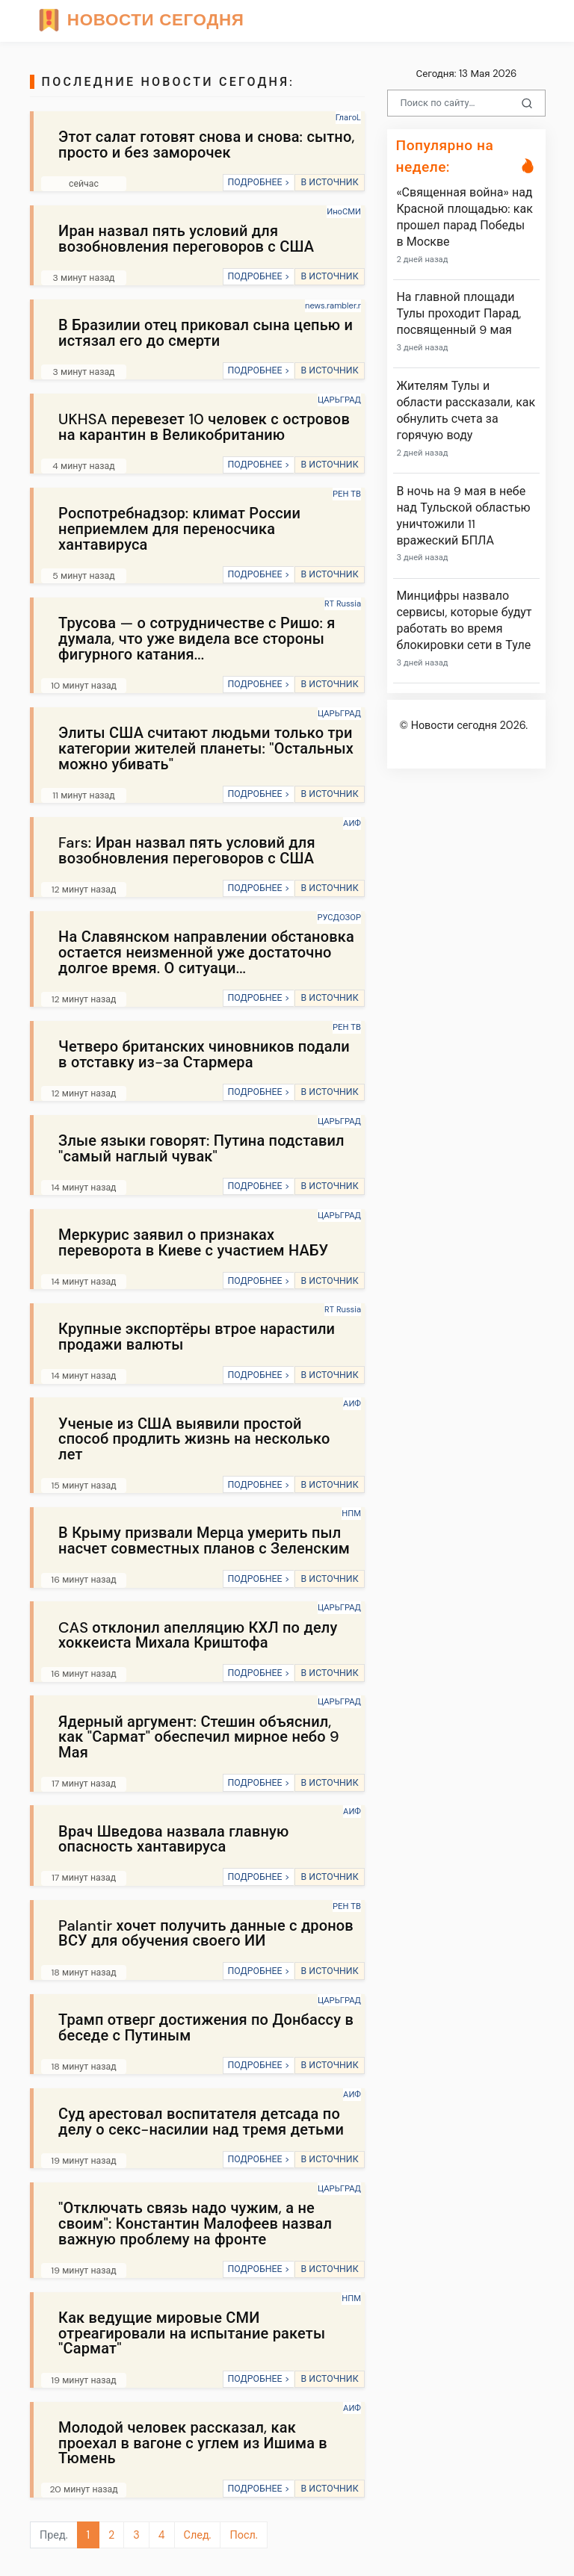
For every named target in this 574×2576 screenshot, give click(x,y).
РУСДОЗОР (339, 917)
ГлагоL (348, 117)
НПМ (351, 1513)
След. (198, 2535)
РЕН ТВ (347, 493)
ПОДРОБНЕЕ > (258, 182)
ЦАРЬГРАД (339, 399)
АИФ (352, 823)
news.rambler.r (333, 305)
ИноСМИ (344, 211)
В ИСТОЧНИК (329, 182)
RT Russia (342, 603)
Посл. (243, 2535)
